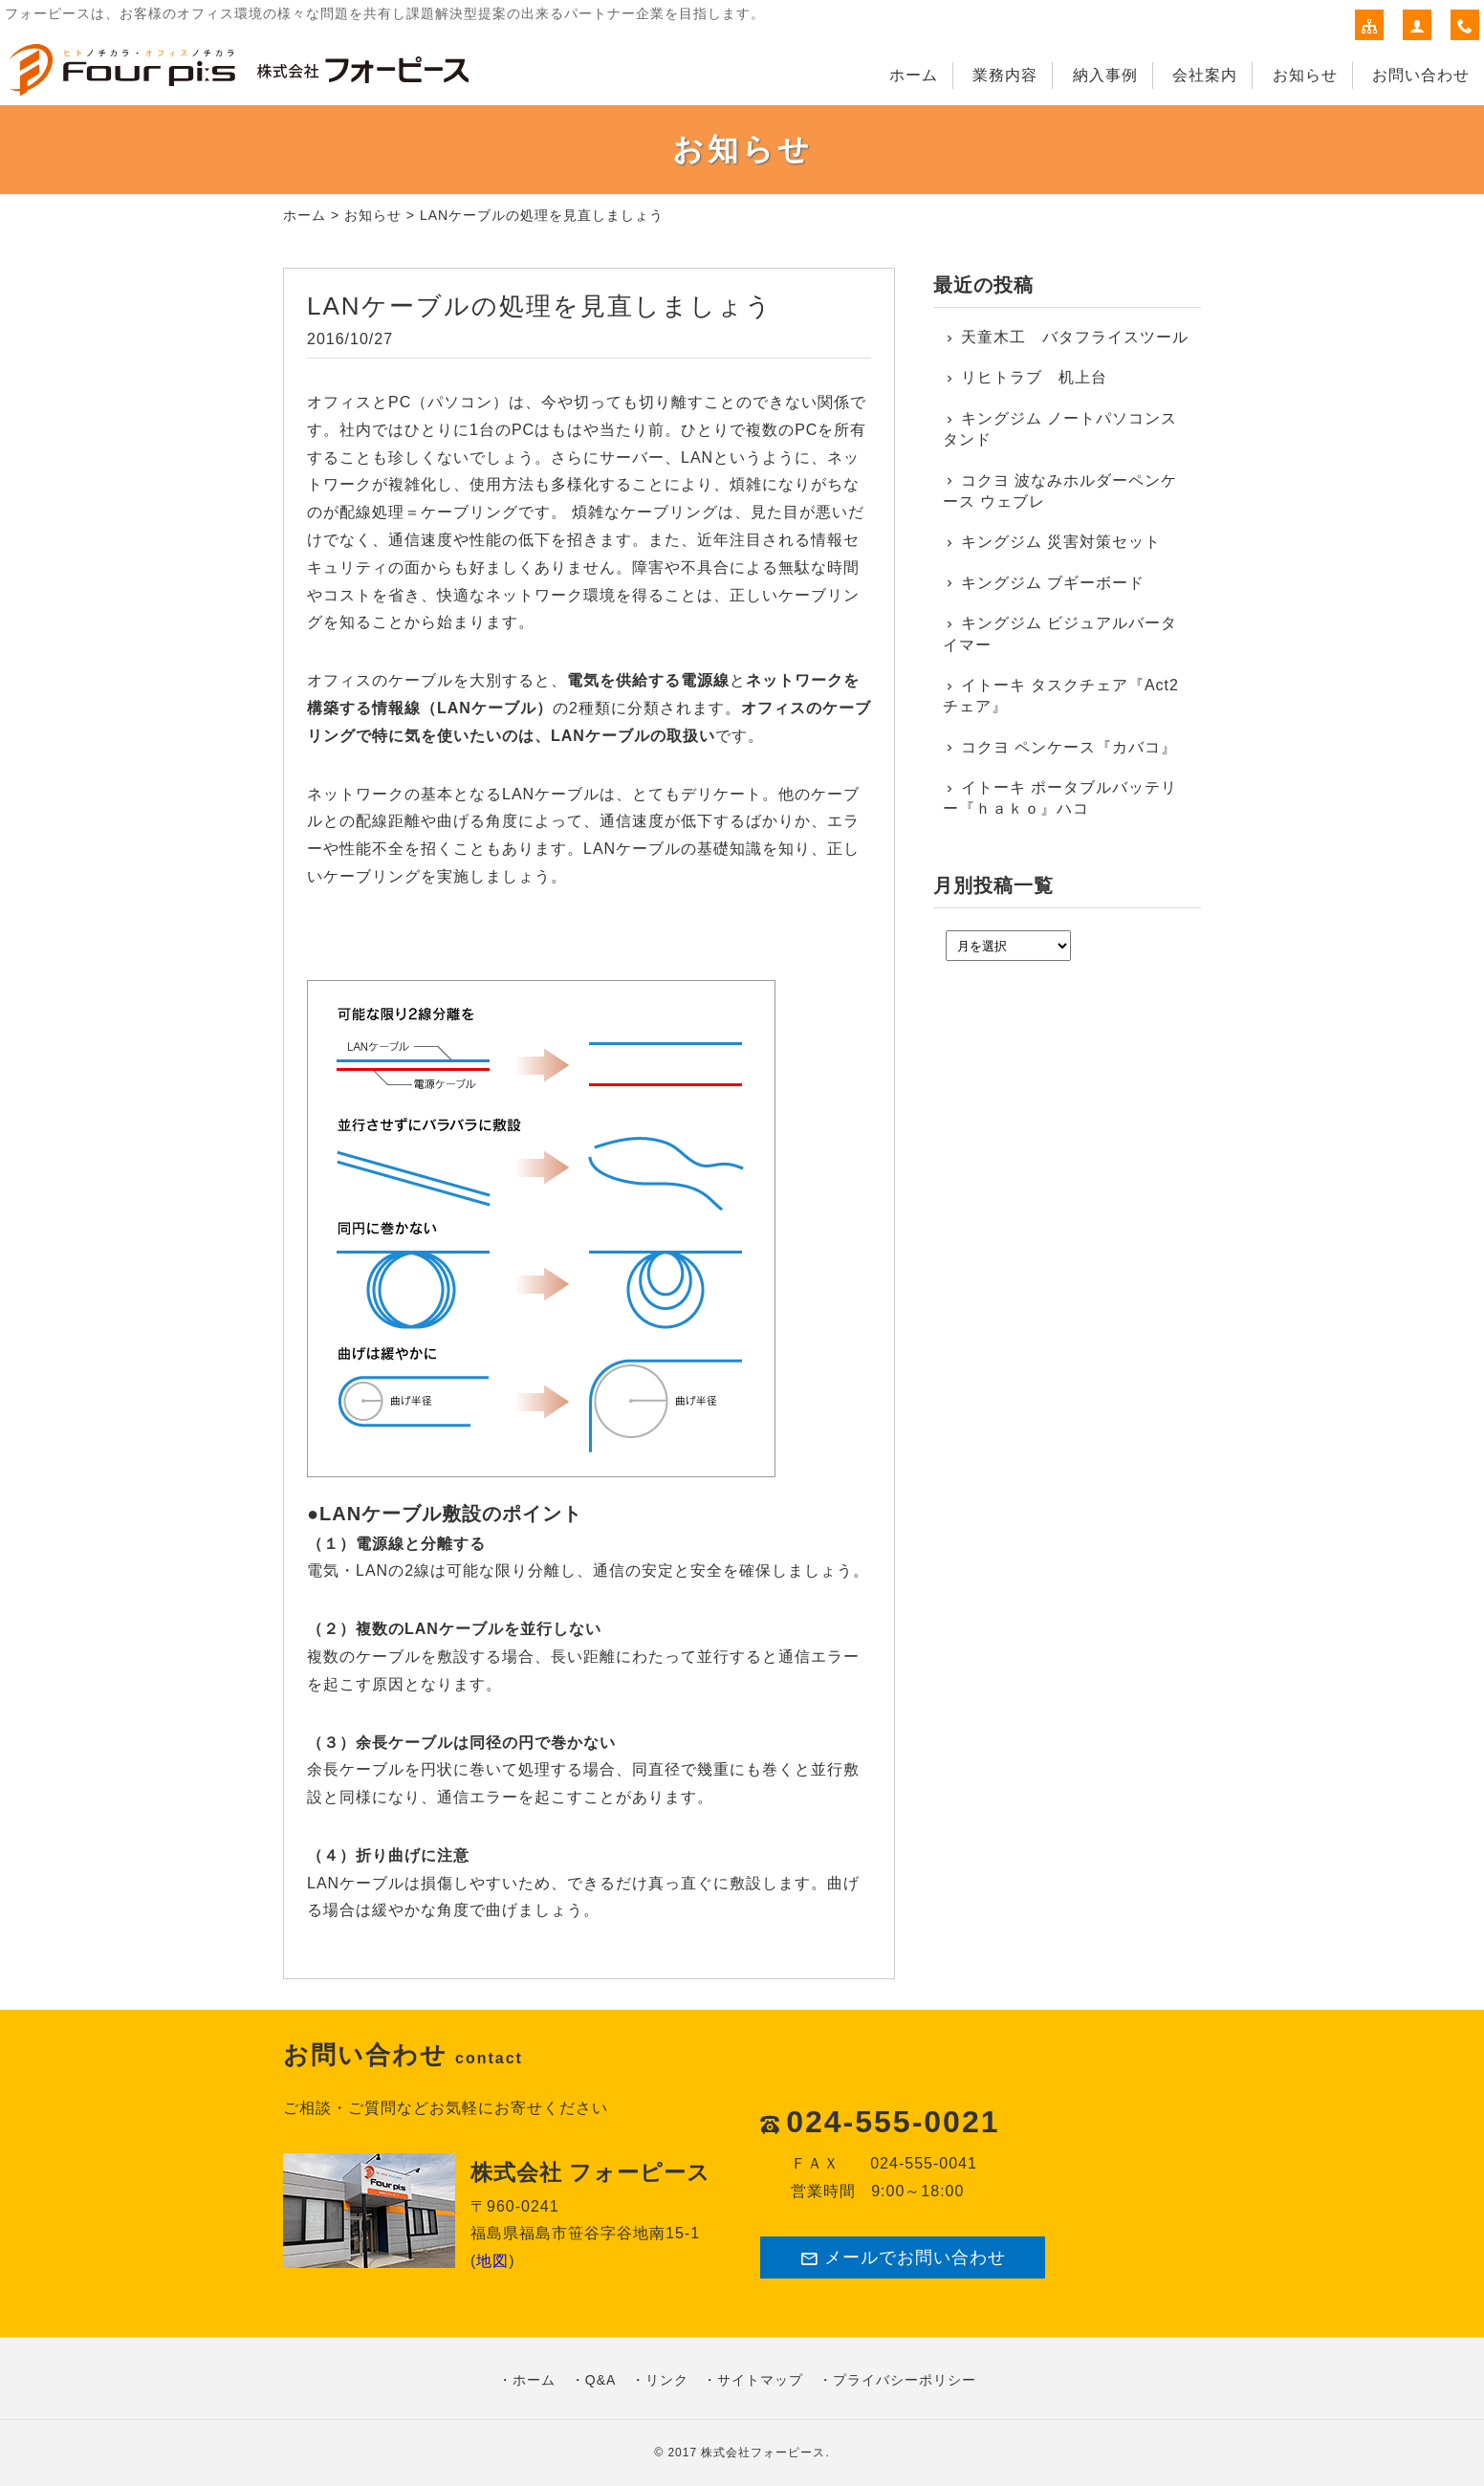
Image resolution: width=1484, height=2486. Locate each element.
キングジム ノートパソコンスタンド (1060, 428)
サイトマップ (760, 2380)
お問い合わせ (1421, 75)
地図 (492, 2261)
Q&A (601, 2380)
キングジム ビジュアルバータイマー (1060, 633)
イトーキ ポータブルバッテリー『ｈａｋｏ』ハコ (1060, 798)
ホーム (913, 75)
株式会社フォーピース (763, 2452)
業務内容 (1004, 75)
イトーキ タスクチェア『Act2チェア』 (1061, 695)
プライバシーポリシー (904, 2380)
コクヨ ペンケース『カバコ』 (1069, 747)
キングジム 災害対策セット (1061, 542)
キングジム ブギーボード (1053, 583)
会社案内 (1204, 75)
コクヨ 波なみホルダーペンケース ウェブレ (1060, 491)
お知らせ (1305, 75)
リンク (666, 2380)
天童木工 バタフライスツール (1075, 337)
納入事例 (1105, 75)
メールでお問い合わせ (902, 2258)
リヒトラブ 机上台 (1034, 377)
